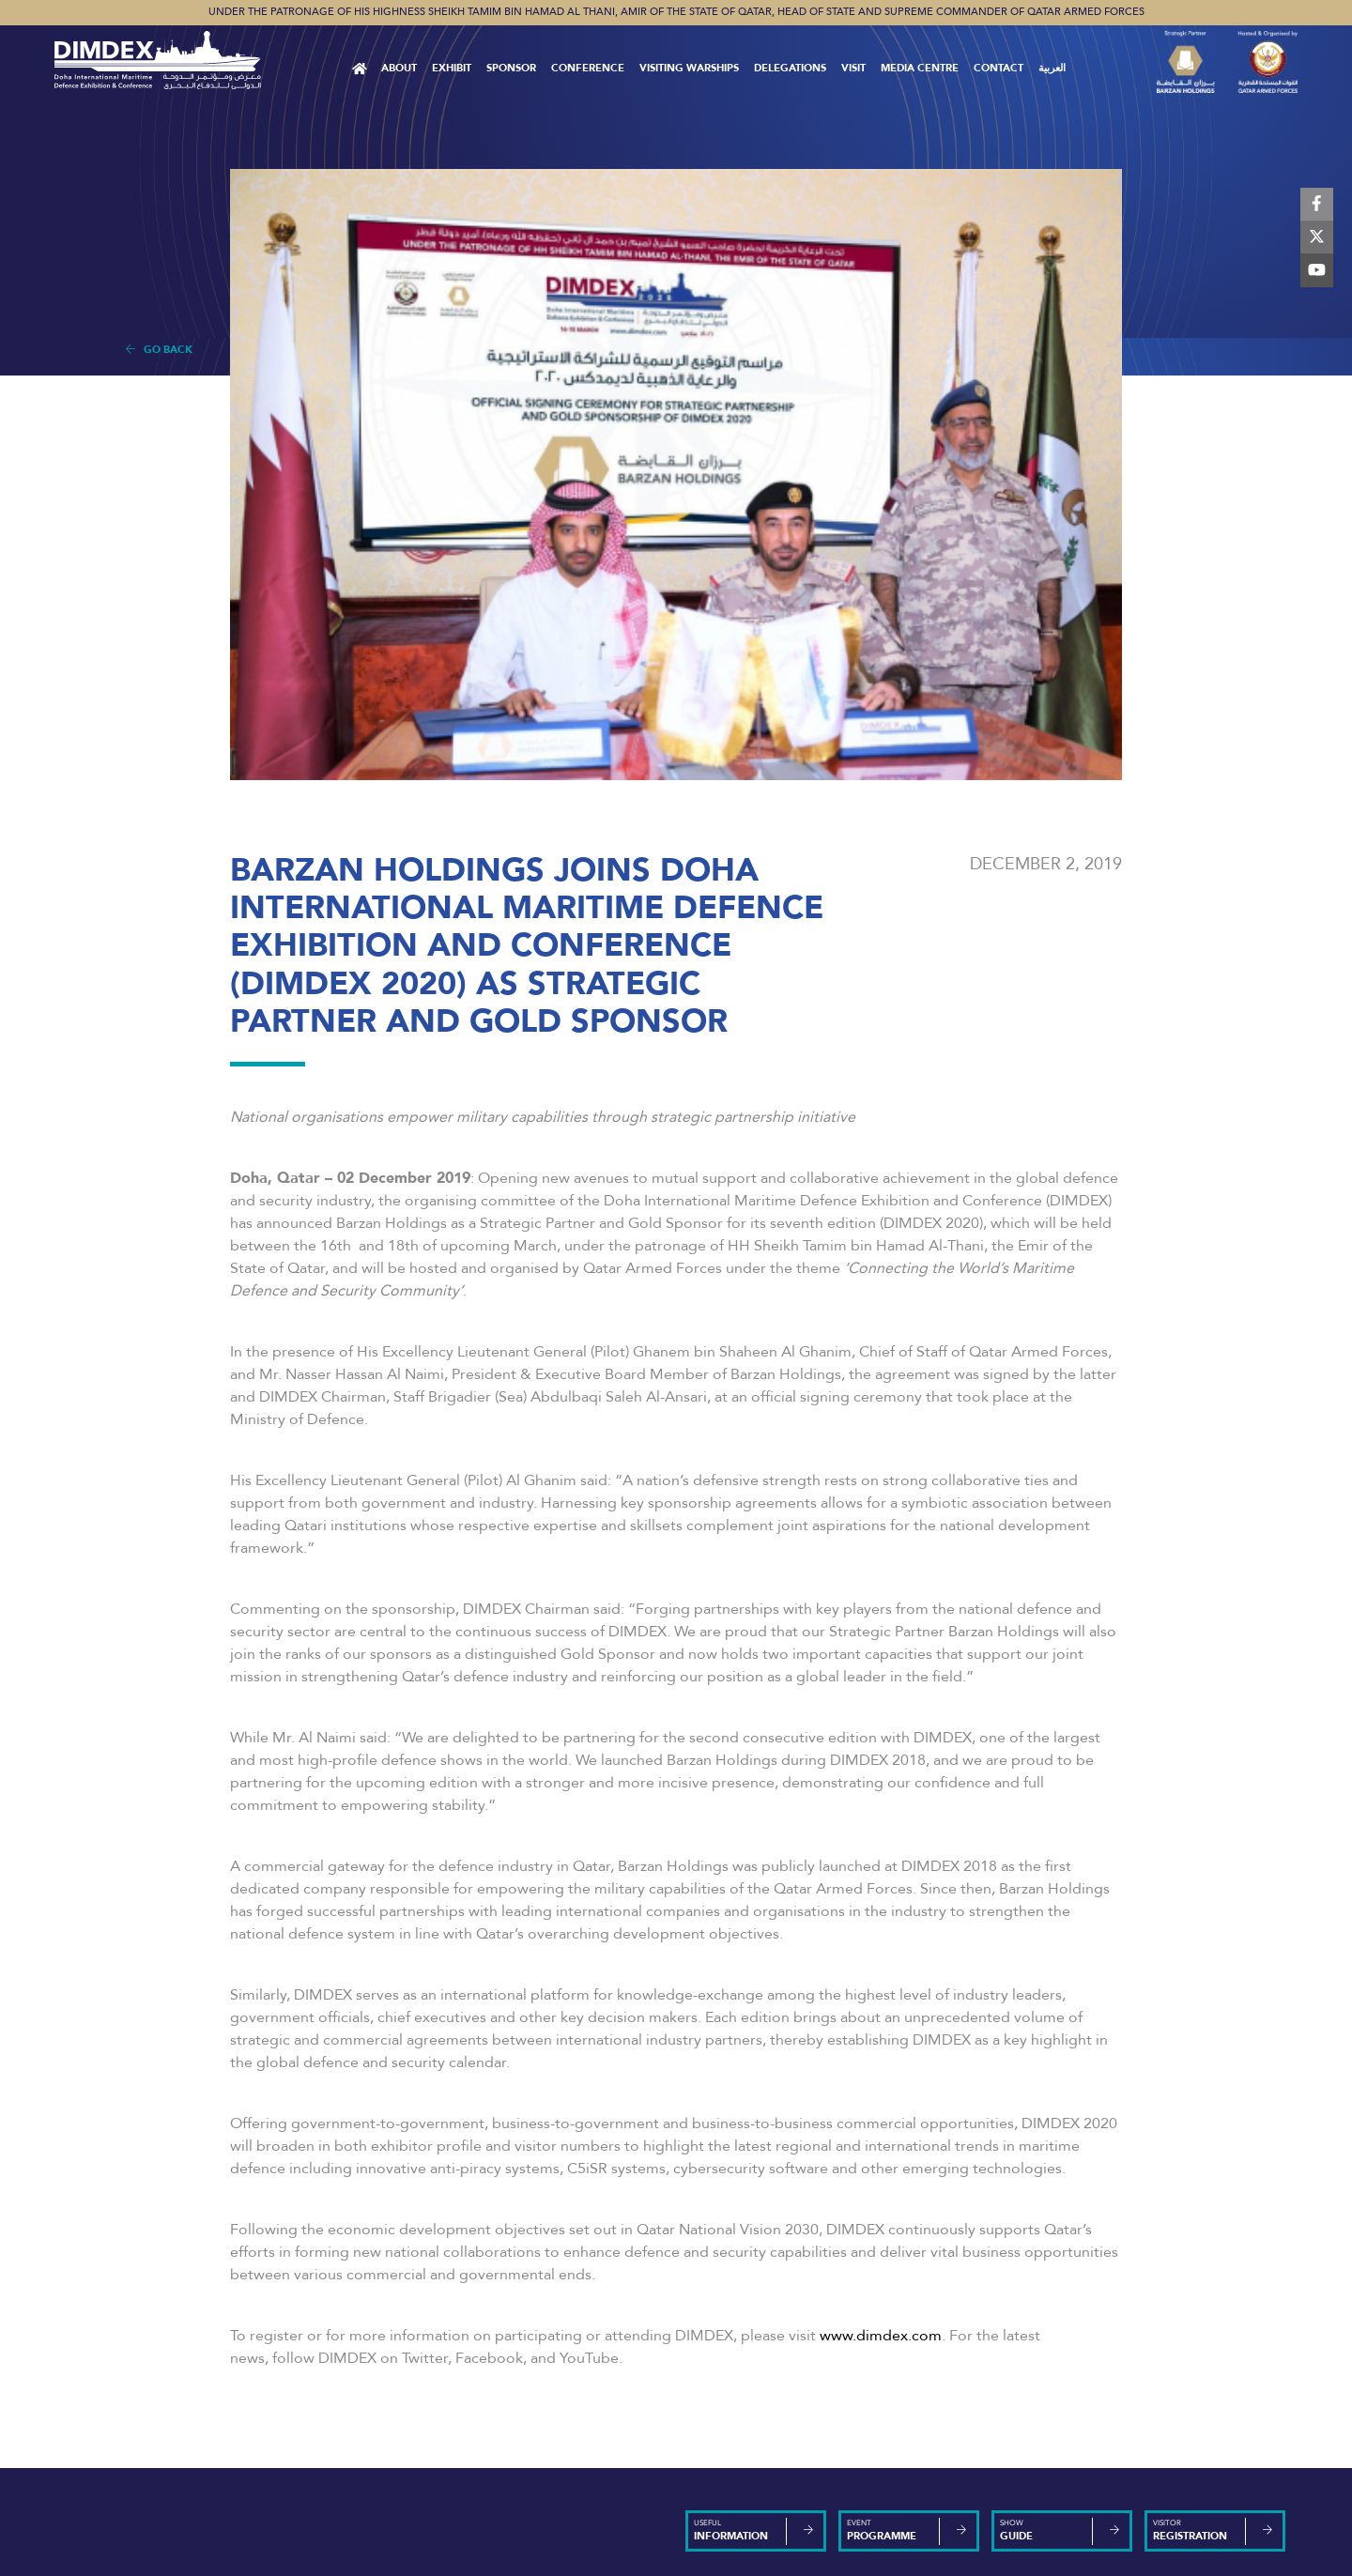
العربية (1052, 68)
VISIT (853, 68)
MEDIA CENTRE (920, 68)
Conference (587, 68)
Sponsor (511, 68)
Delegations (790, 68)
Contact (998, 68)
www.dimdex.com (881, 2335)
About (399, 68)
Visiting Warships (689, 68)
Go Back (159, 350)
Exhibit (451, 68)
